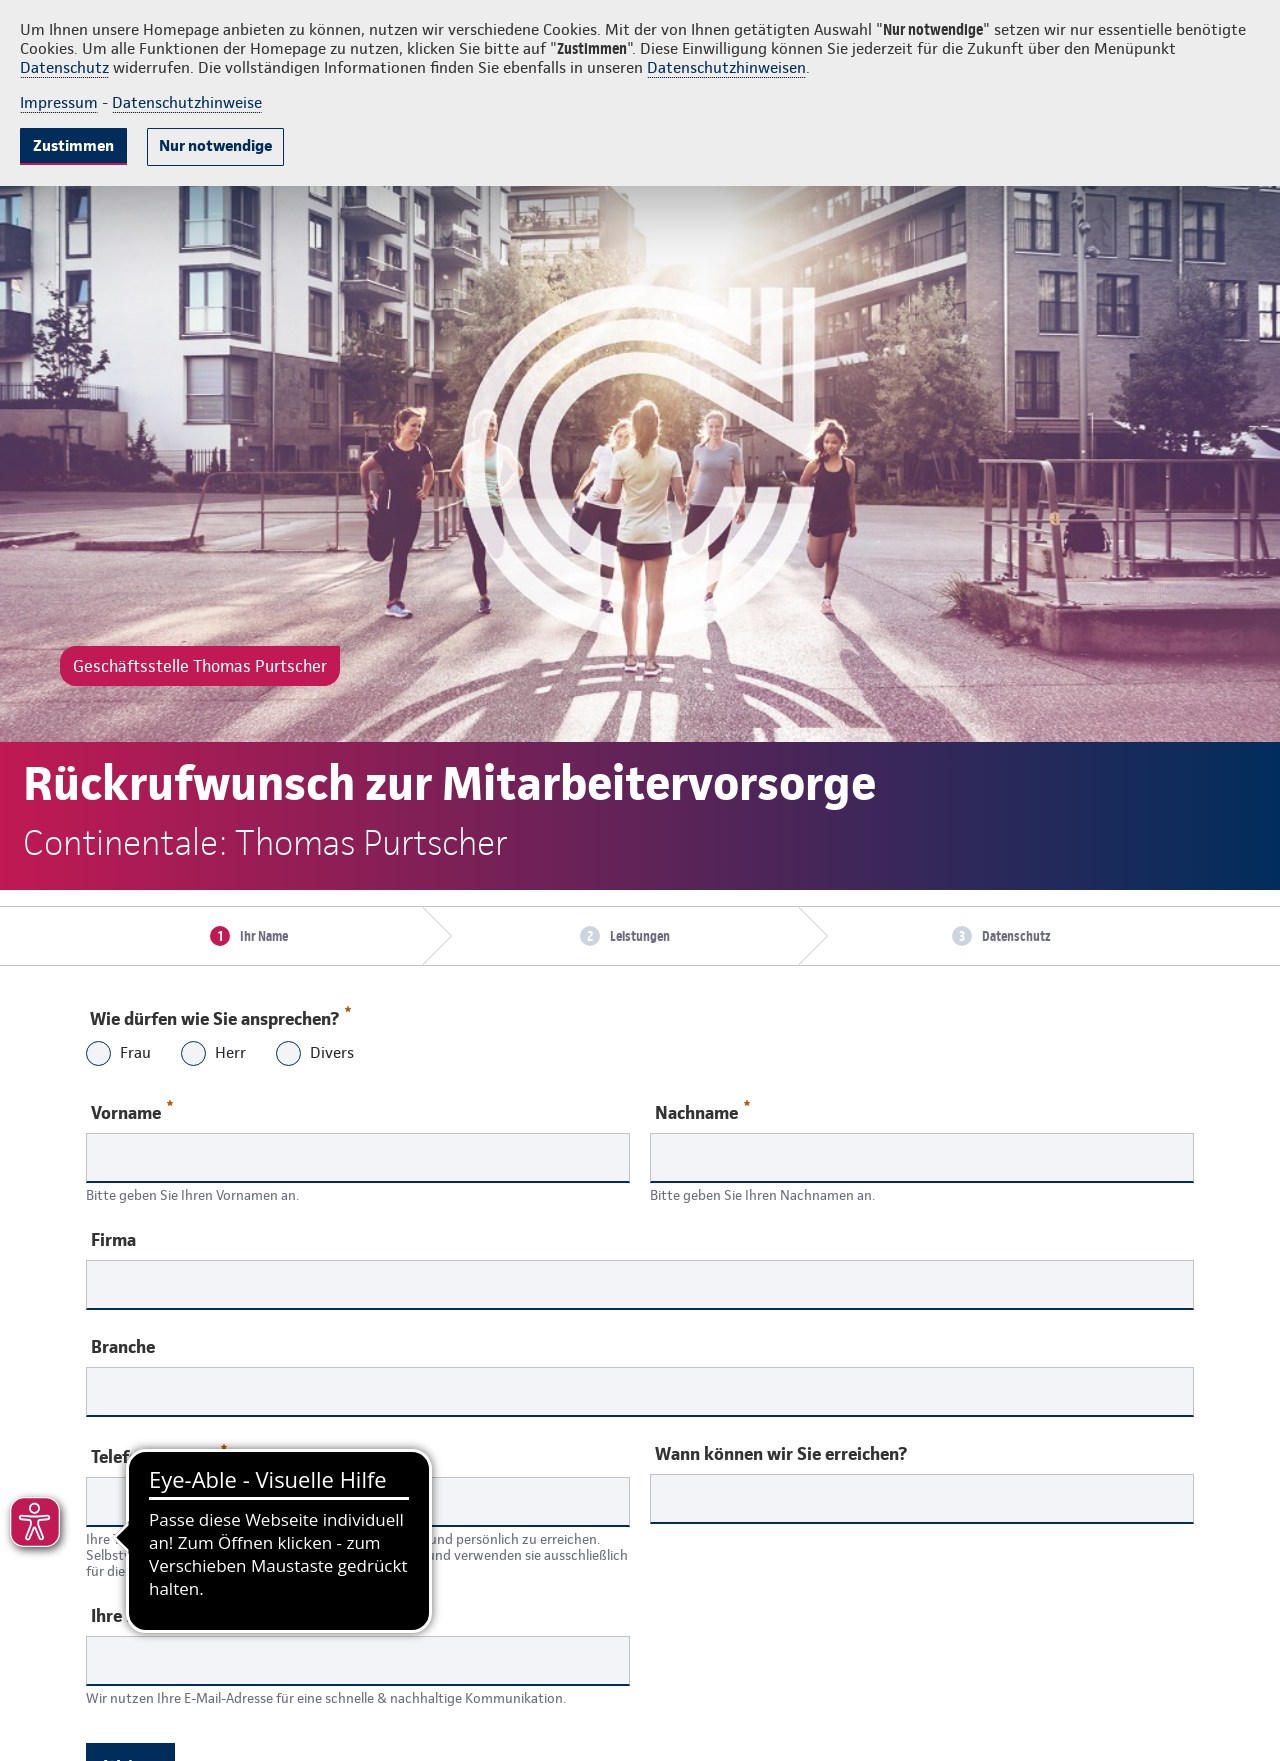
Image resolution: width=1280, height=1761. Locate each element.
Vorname (132, 1111)
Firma (113, 1240)
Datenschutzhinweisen (726, 67)
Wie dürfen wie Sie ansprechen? (219, 1014)
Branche (123, 1347)
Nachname (702, 1111)
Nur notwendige (215, 145)
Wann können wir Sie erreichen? (781, 1454)
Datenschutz (64, 67)
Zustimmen (73, 145)
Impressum (59, 102)
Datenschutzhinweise (187, 102)
